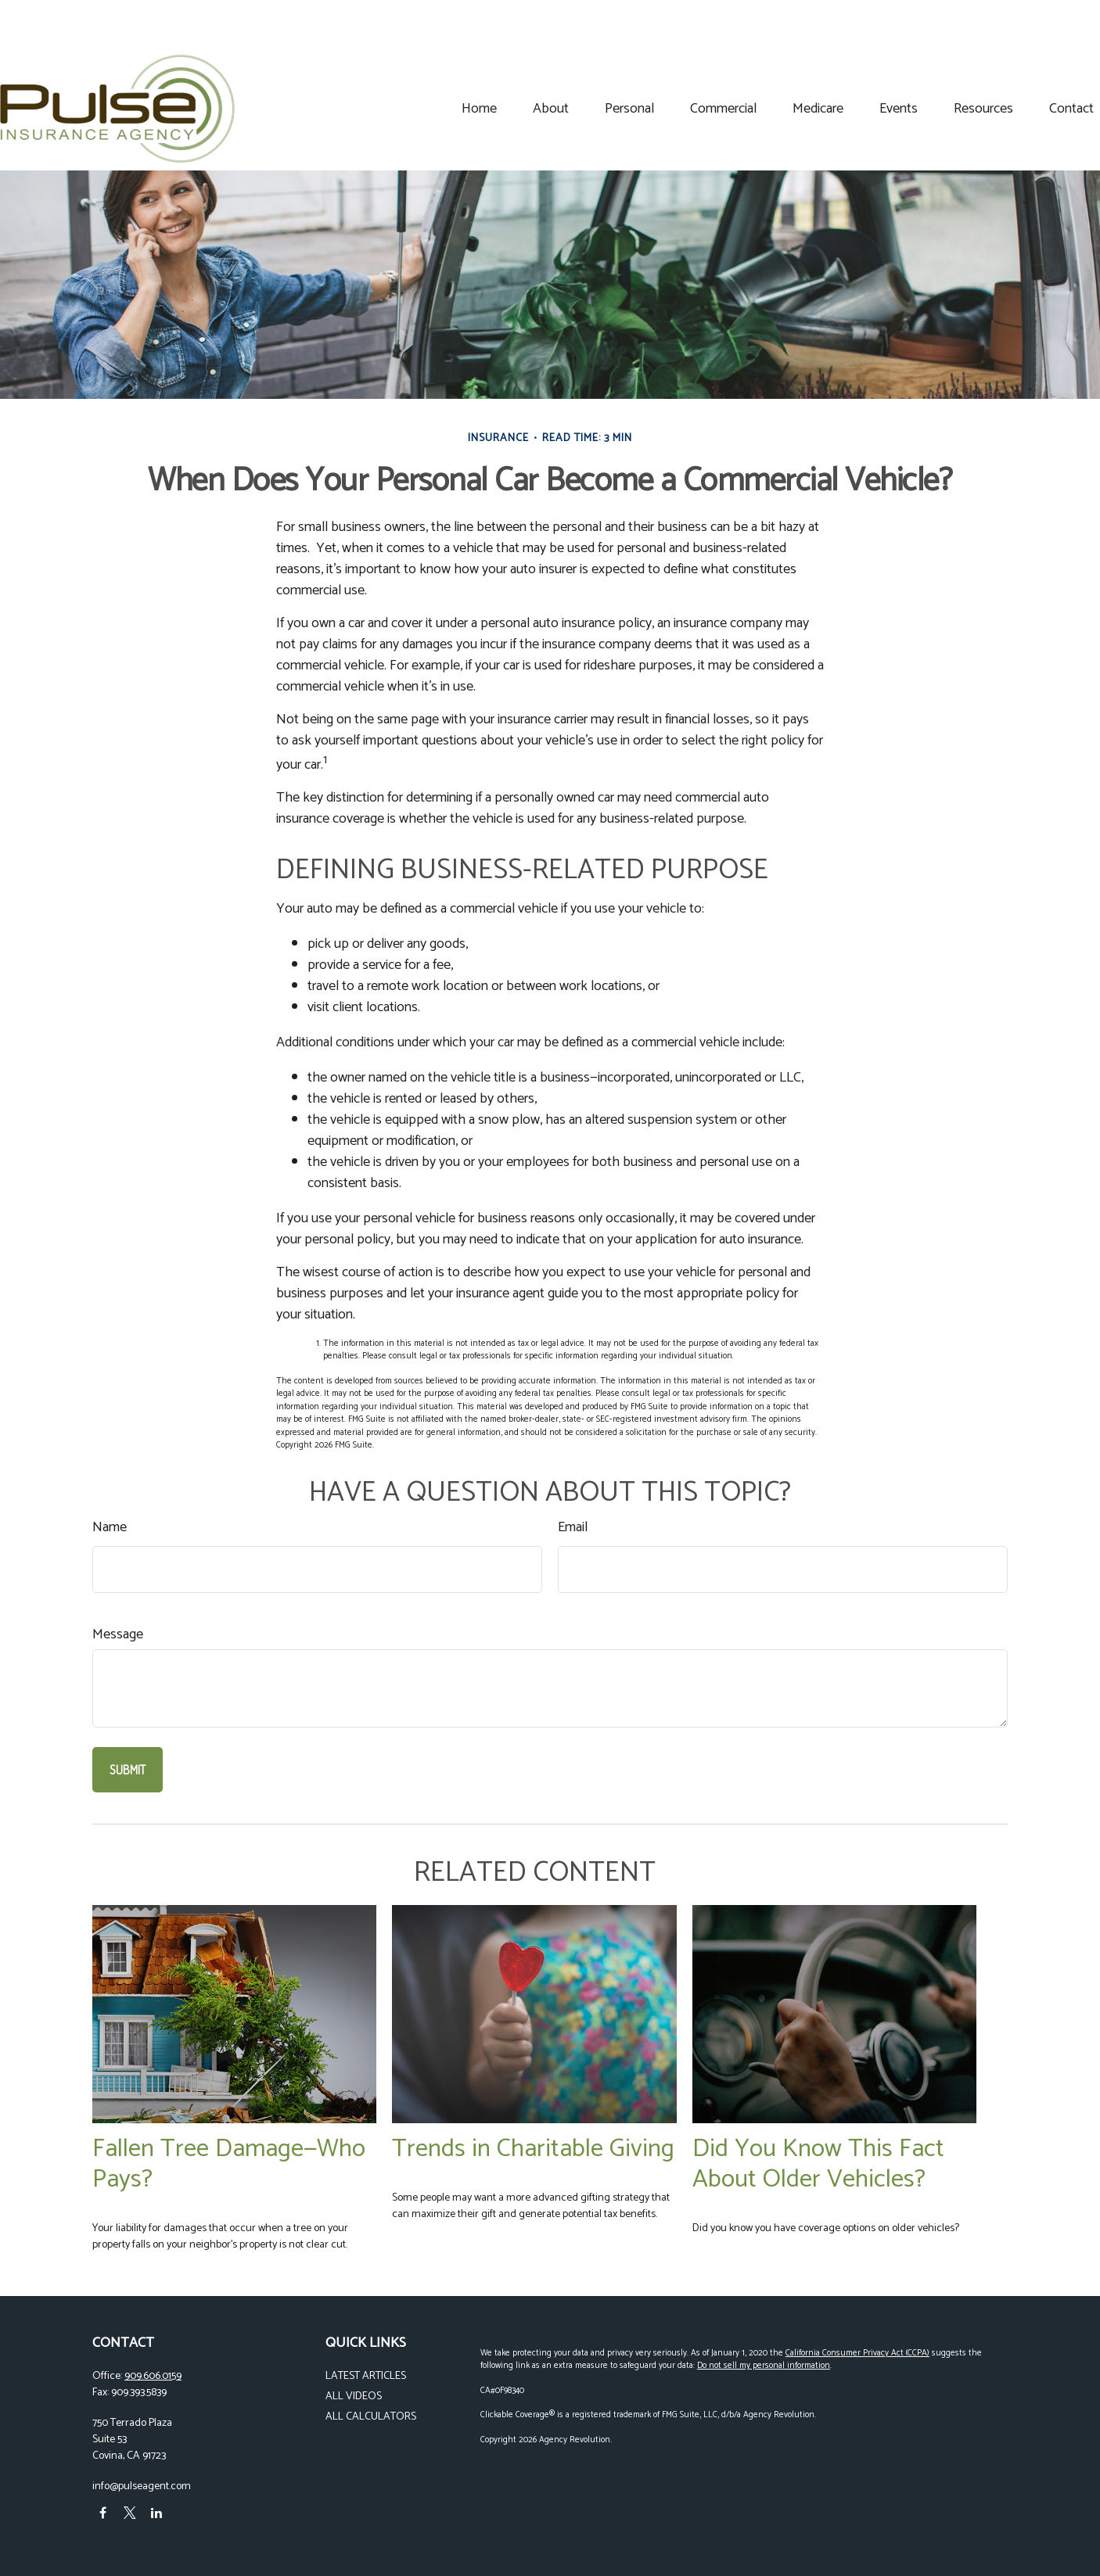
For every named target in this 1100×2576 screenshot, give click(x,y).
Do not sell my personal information (763, 2366)
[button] (387, 61)
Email (573, 1527)
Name (109, 1527)
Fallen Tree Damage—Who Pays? (228, 2164)
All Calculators (370, 2417)
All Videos (353, 2397)
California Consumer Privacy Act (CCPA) (857, 2353)
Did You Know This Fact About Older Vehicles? (818, 2164)
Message (117, 1634)
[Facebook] (102, 2513)
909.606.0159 (153, 2376)
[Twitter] (129, 2513)
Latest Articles (365, 2376)
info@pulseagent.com (141, 2486)
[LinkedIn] (156, 2513)
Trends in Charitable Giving (533, 2148)
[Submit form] (127, 1769)
